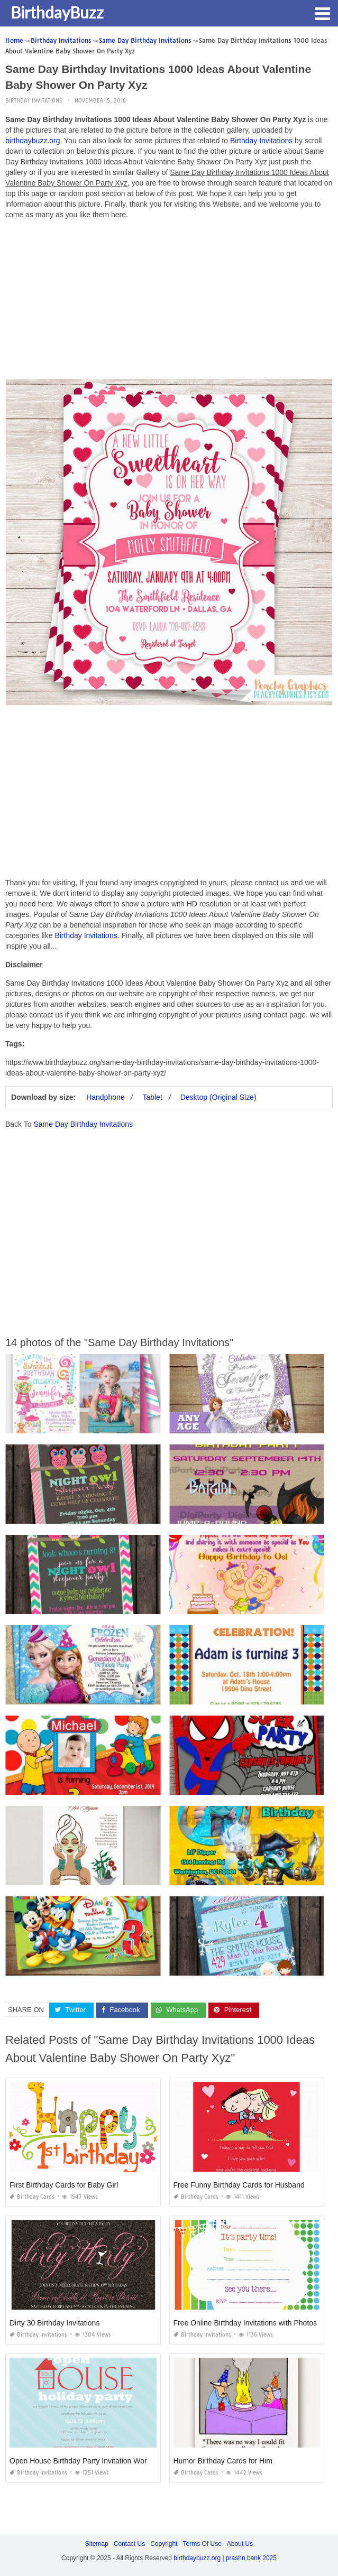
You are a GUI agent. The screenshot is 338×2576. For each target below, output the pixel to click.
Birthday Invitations (33, 100)
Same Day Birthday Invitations (83, 1124)
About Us (240, 2543)
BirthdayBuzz (57, 12)
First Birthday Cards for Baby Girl (64, 2185)
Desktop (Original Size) (218, 1097)
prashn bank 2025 (251, 2558)
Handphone (105, 1097)
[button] (322, 12)
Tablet (152, 1097)
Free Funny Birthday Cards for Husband (239, 2185)
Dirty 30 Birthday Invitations (54, 2323)
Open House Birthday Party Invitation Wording (85, 2461)
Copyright (163, 2543)
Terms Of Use (202, 2543)
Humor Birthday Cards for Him (223, 2461)
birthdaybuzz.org (32, 140)
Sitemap (96, 2543)
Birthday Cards (32, 2196)
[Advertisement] (169, 302)
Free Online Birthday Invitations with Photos (245, 2323)
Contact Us (129, 2543)
